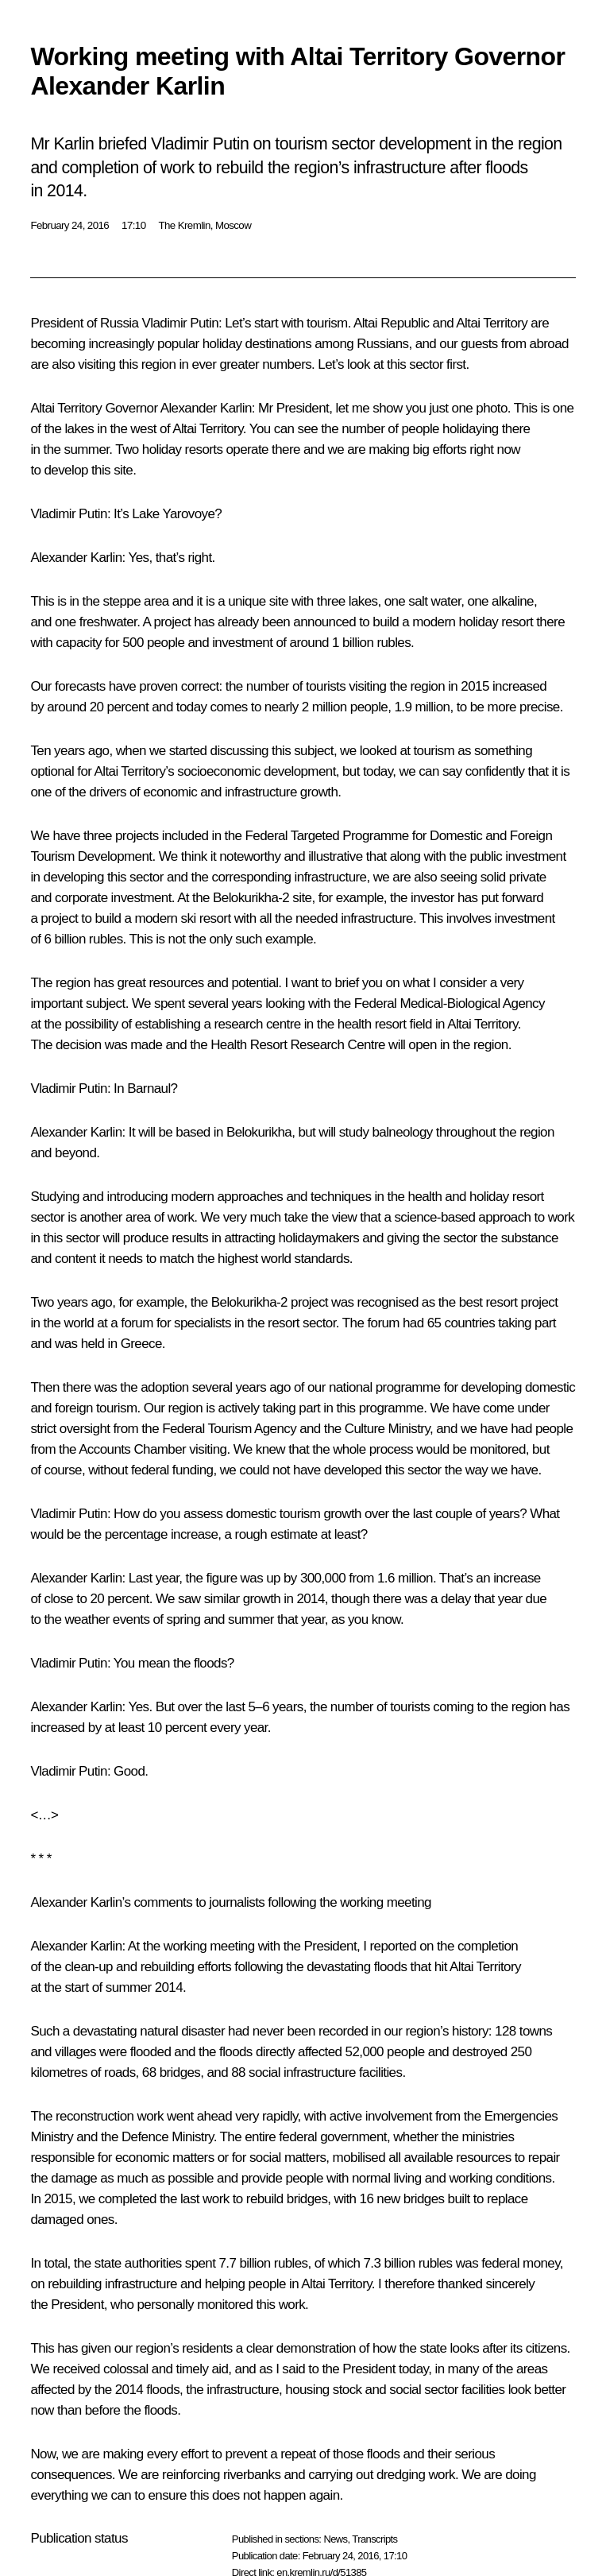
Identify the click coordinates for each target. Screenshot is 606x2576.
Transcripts (374, 2539)
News (335, 2539)
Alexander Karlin (206, 408)
